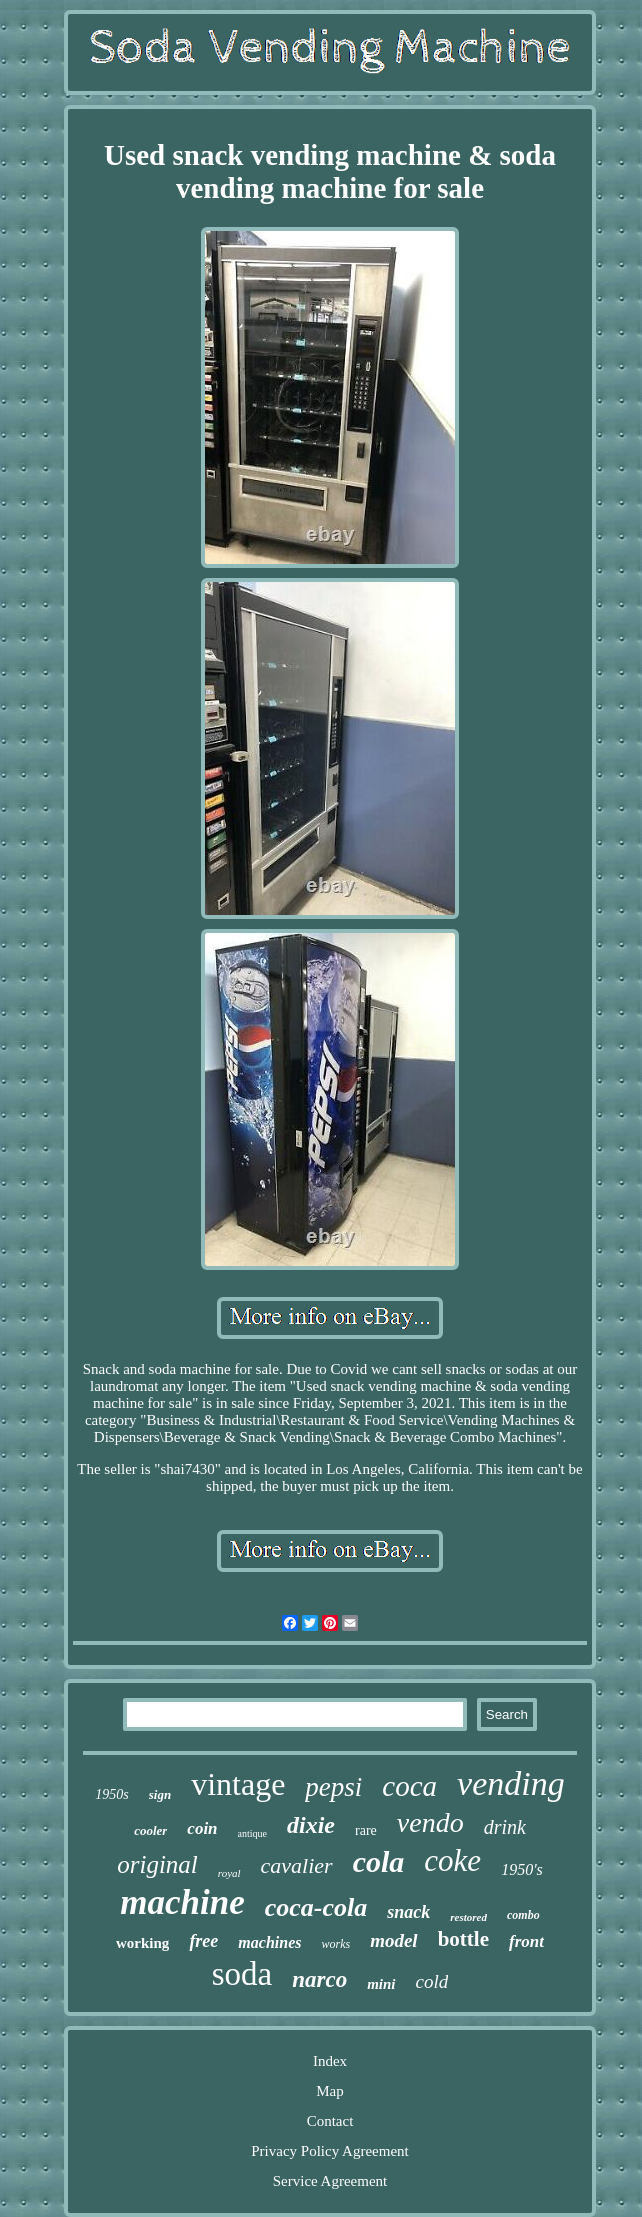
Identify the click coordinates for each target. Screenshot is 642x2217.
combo (523, 1915)
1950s (111, 1794)
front (526, 1941)
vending (511, 1783)
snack (408, 1912)
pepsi (333, 1787)
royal (229, 1873)
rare (366, 1830)
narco (319, 1979)
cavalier (297, 1865)
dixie (311, 1825)
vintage (238, 1784)
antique (252, 1833)
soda (242, 1974)
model (394, 1940)
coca (409, 1786)
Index (330, 2061)
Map (330, 2091)
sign (160, 1794)
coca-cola (316, 1907)
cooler (150, 1830)
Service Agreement (330, 2181)
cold (432, 1981)
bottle (463, 1939)
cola (379, 1861)
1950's (522, 1869)
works (335, 1944)
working (142, 1943)
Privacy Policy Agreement (329, 2151)
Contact (330, 2121)
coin (202, 1828)
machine (182, 1902)
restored (468, 1917)
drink (505, 1827)
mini (381, 1984)
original (157, 1864)
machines (269, 1942)
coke (452, 1860)
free (203, 1941)
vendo (430, 1822)
